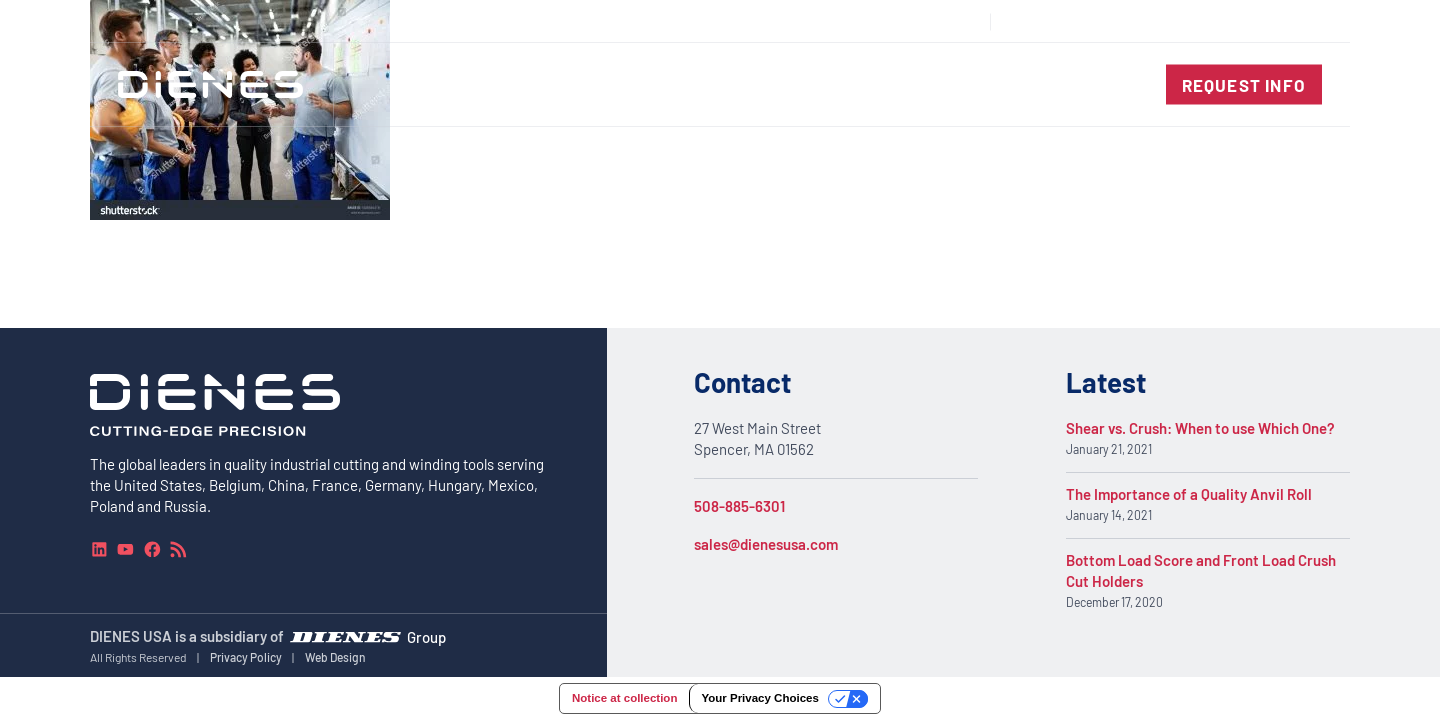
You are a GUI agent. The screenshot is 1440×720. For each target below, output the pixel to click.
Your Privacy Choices (759, 698)
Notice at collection (624, 698)
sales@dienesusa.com (766, 544)
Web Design (335, 657)
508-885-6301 (739, 506)
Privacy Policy (246, 657)
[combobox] (1276, 21)
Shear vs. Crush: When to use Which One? (1200, 429)
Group (426, 636)
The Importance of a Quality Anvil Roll (1189, 495)
